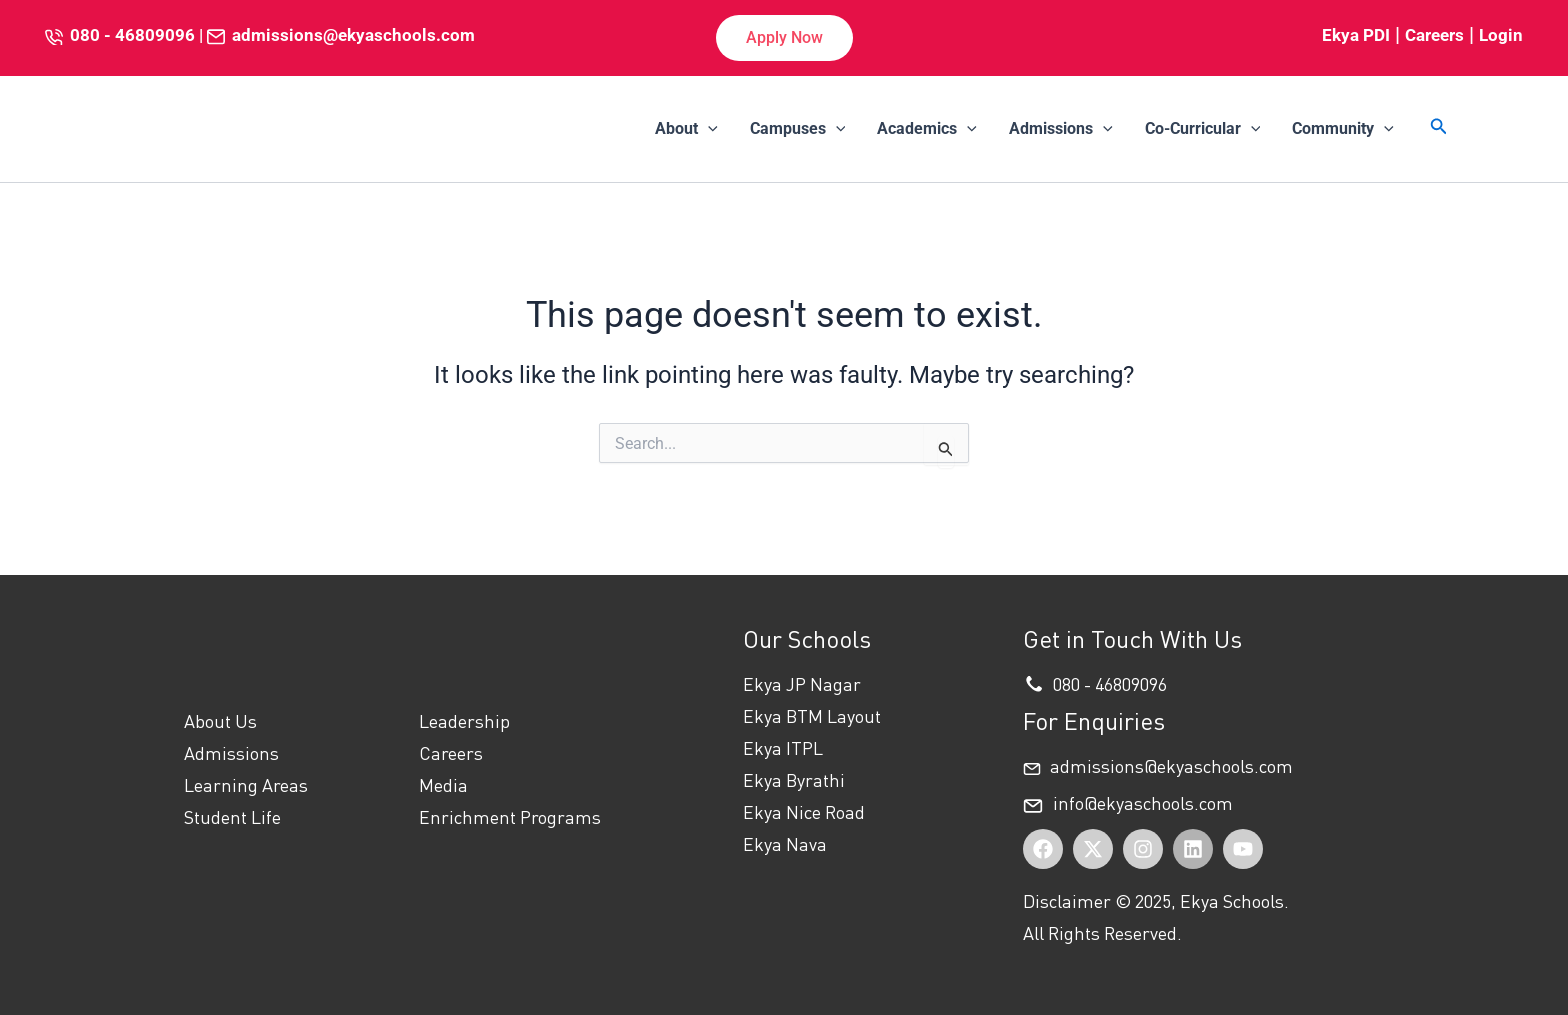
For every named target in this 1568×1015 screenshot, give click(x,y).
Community (1343, 129)
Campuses (798, 129)
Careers (1434, 35)
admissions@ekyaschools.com (353, 35)
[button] (784, 38)
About (686, 129)
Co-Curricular (1203, 129)
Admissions (1061, 129)
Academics (927, 129)
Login (1501, 35)
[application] (708, 129)
